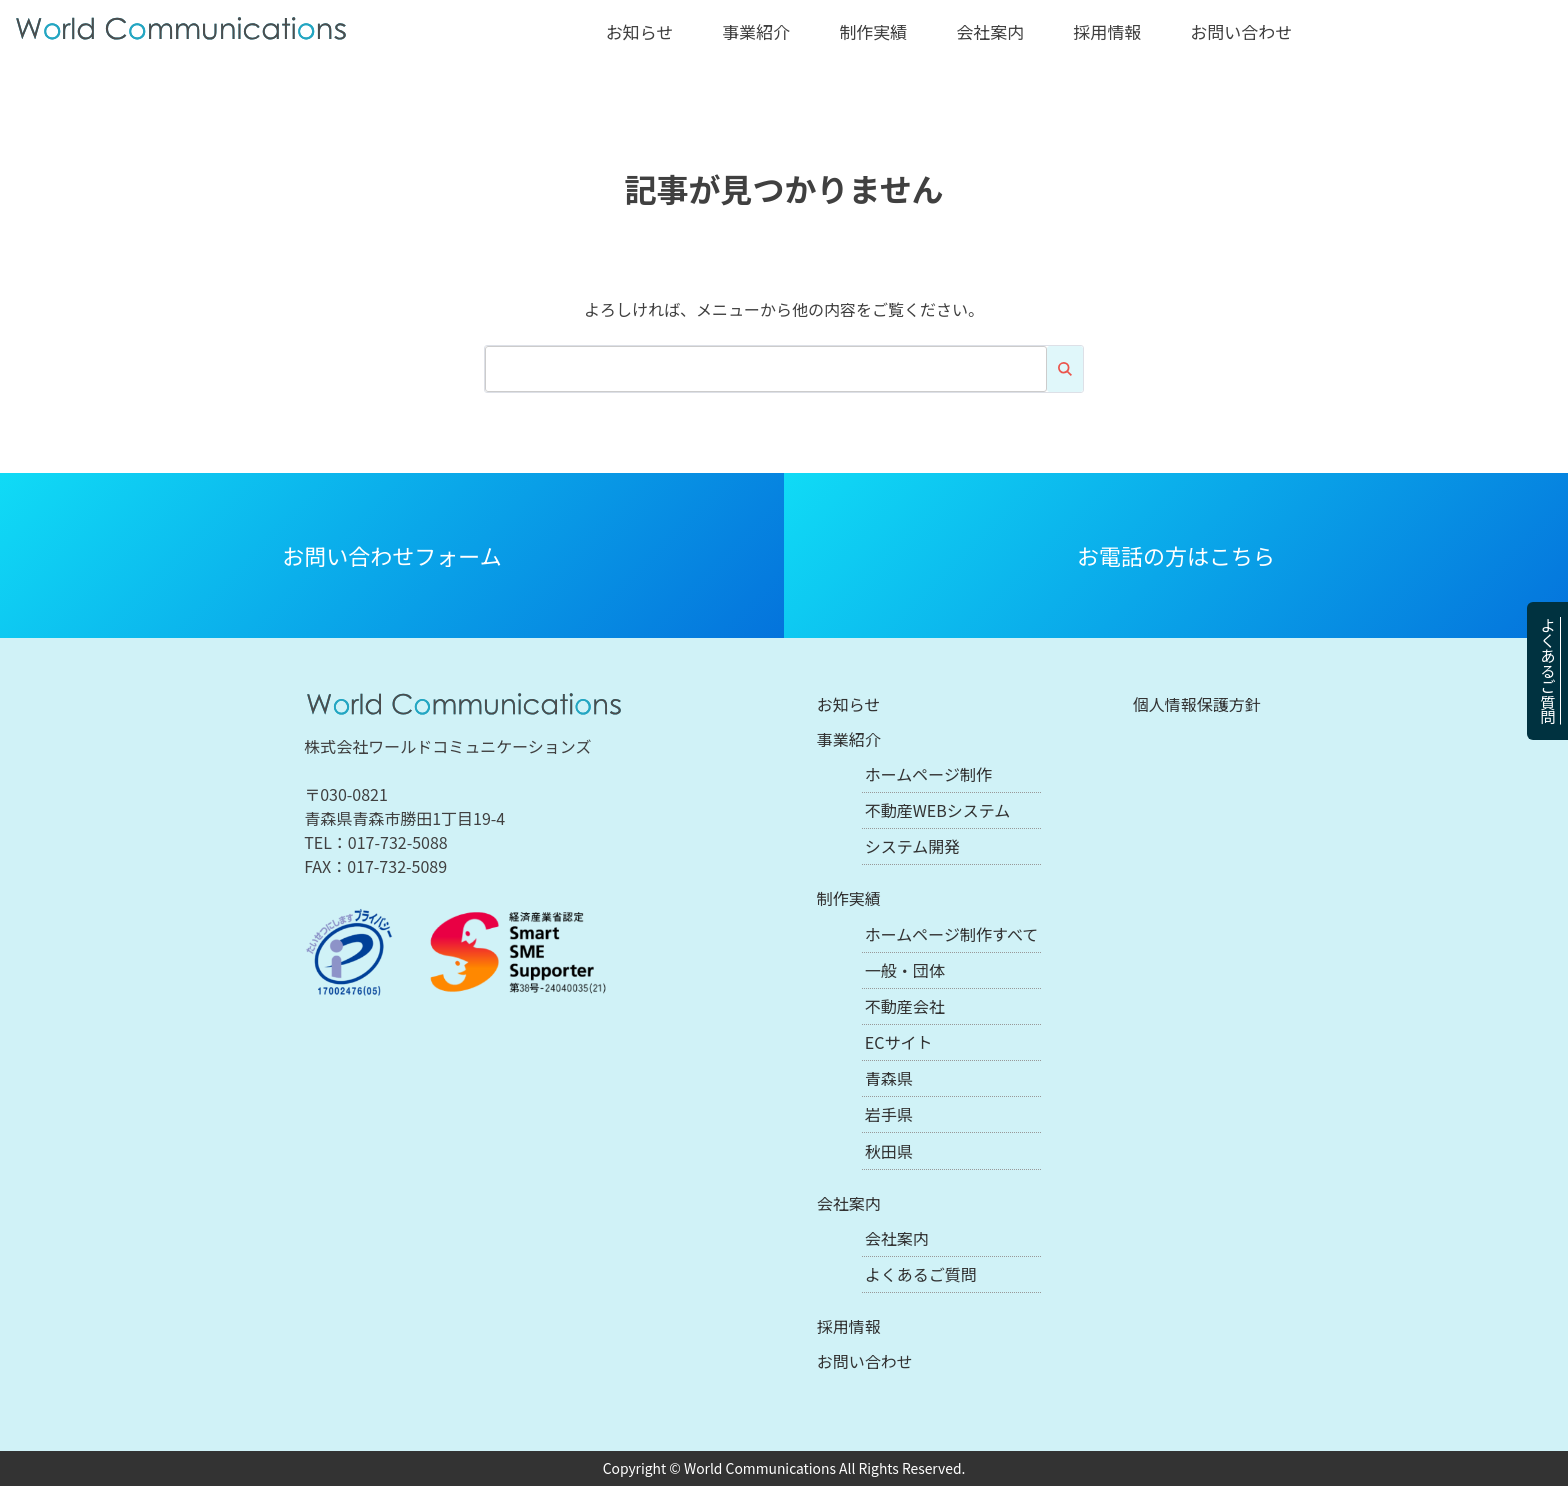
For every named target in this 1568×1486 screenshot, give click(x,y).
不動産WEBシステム (938, 810)
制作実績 (873, 31)
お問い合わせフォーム (391, 555)
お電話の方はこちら (1176, 555)
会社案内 (990, 31)
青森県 (889, 1078)
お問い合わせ (1241, 31)
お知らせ (640, 31)
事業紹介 (756, 31)
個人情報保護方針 (1197, 704)
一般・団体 (905, 970)
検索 (1065, 369)
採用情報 (1107, 31)
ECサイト (899, 1042)
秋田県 (889, 1151)
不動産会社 (905, 1006)
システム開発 (913, 846)
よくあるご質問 (1548, 671)
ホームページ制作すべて (951, 934)
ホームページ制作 (928, 774)
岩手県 (889, 1114)
